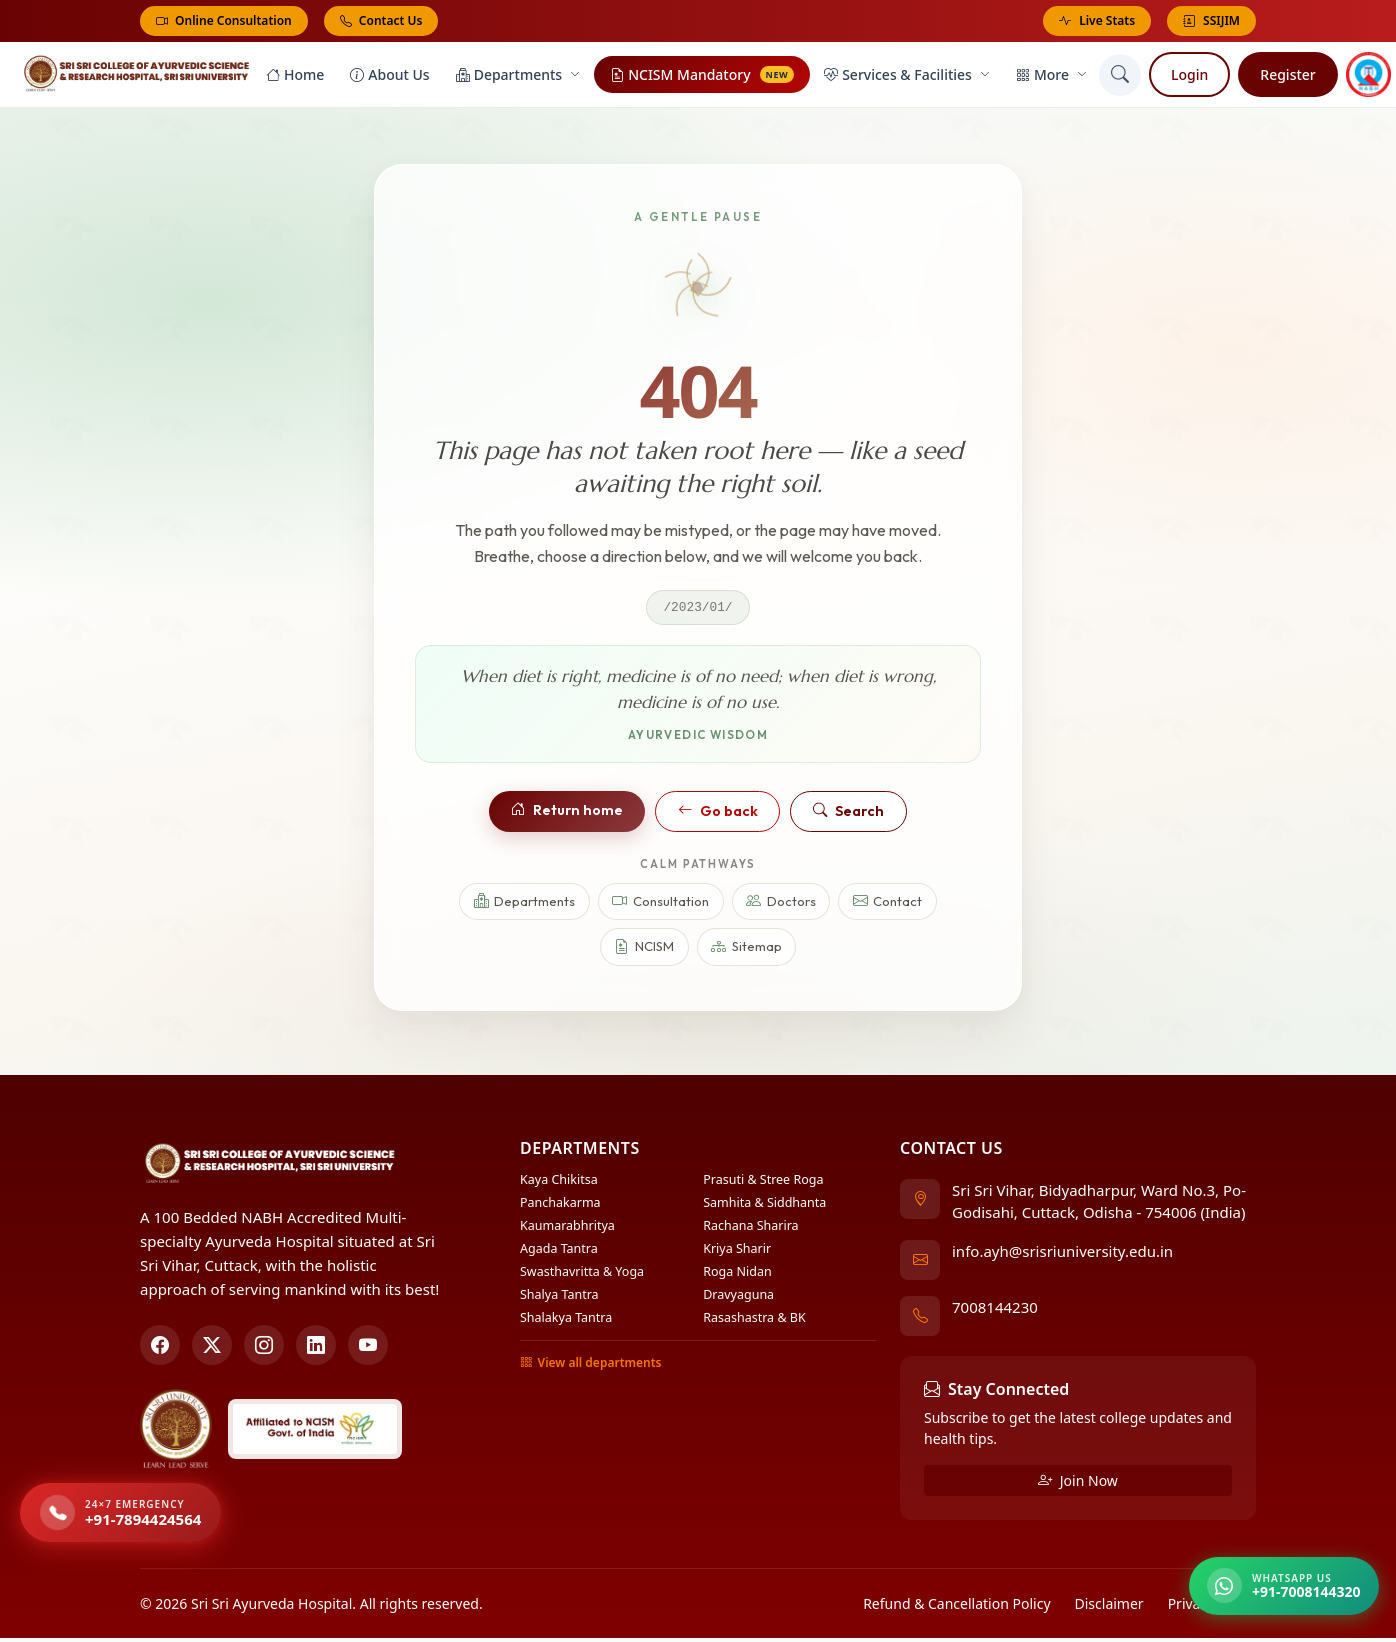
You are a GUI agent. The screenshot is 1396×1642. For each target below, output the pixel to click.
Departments (518, 77)
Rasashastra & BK (754, 1321)
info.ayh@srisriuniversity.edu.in (1062, 1255)
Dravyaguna (738, 1298)
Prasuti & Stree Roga (763, 1183)
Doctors (781, 906)
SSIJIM (1211, 21)
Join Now (1078, 1484)
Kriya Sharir (737, 1252)
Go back (718, 816)
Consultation (660, 906)
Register (1287, 77)
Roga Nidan (737, 1275)
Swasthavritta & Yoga (582, 1275)
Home (295, 77)
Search (848, 816)
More (1051, 77)
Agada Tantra (559, 1252)
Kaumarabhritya (567, 1229)
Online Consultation (224, 20)
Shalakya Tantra (566, 1321)
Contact (888, 906)
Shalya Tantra (559, 1298)
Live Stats (1097, 21)
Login (1189, 77)
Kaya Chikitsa (559, 1183)
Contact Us (381, 20)
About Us (389, 77)
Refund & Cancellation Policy (956, 1607)
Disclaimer (1109, 1607)
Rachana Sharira (750, 1229)
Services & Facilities (907, 77)
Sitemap (746, 952)
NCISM (644, 952)
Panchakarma (560, 1206)
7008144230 (995, 1311)
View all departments (590, 1367)
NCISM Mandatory (702, 77)
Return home (567, 815)
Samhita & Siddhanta (764, 1206)
